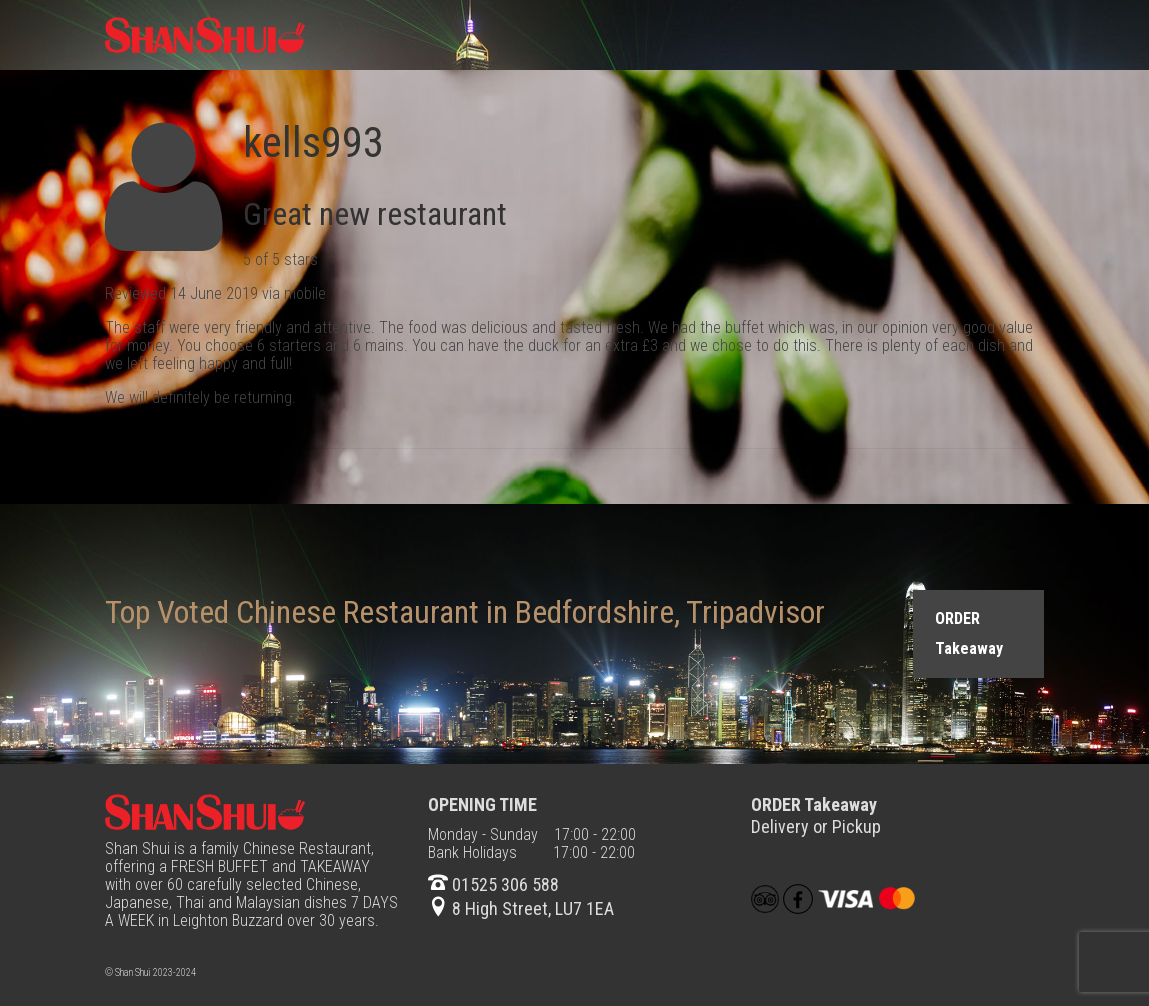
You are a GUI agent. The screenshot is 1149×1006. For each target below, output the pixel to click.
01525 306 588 (493, 884)
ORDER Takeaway (969, 633)
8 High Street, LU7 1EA (521, 908)
